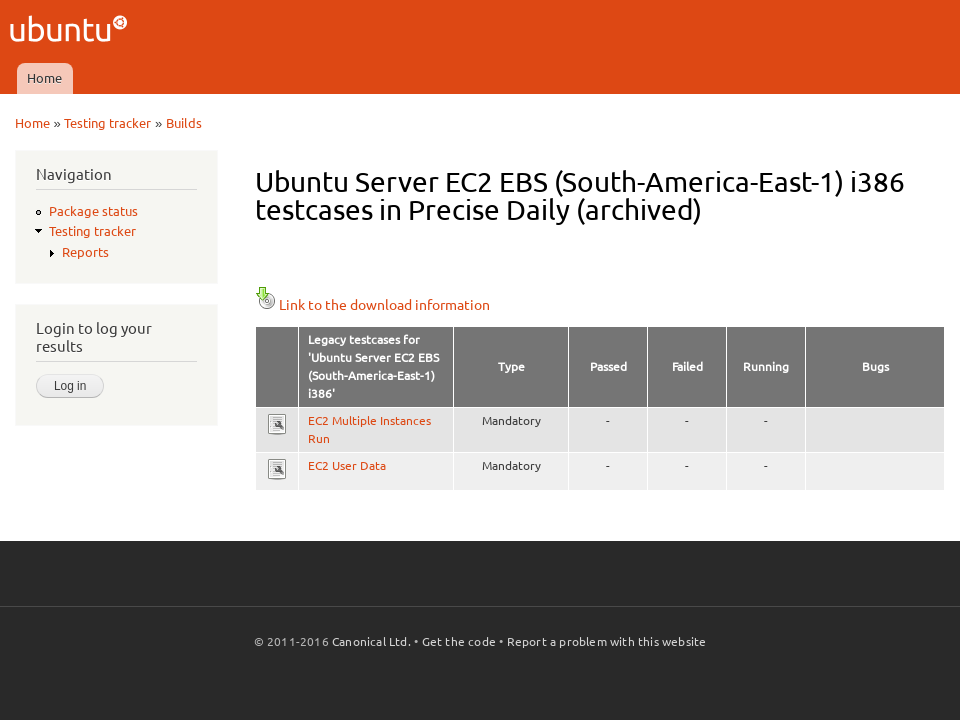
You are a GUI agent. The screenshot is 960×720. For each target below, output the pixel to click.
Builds (184, 123)
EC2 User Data (347, 465)
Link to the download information (372, 305)
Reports (85, 252)
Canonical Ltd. (371, 641)
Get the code (459, 641)
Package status (93, 211)
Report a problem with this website (607, 641)
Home (44, 78)
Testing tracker (107, 123)
